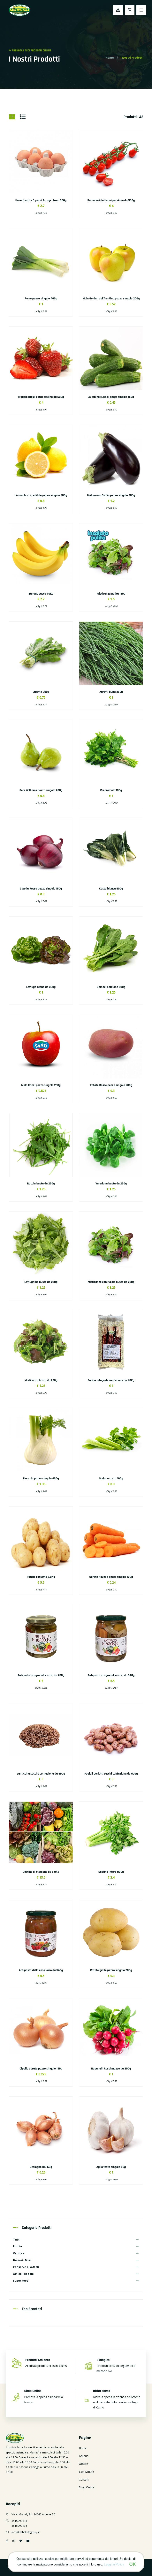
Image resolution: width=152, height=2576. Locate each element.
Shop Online (86, 2487)
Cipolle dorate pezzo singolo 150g (40, 2069)
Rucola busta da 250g (41, 1184)
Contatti (84, 2479)
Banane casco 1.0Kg (40, 594)
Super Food (76, 2280)
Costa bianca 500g (111, 889)
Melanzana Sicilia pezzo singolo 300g (111, 495)
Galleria (83, 2456)
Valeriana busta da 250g (111, 1184)
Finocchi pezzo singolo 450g (41, 1478)
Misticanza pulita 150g (111, 594)
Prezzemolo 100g (111, 790)
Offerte (83, 2464)
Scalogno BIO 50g (41, 2167)
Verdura (76, 2253)
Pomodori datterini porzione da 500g (111, 200)
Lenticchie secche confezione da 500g (41, 1774)
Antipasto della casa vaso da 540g (41, 1970)
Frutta (76, 2246)
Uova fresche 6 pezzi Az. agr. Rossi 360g (41, 200)
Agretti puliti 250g (111, 692)
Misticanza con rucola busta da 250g (111, 1282)
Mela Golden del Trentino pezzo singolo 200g (111, 299)
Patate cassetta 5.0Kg (41, 1577)
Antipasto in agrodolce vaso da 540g (111, 1675)
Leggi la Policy (114, 2564)
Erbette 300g (41, 692)
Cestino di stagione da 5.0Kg (41, 1872)
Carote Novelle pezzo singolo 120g (111, 1577)
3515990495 (19, 2521)
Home (110, 57)
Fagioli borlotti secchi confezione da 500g (111, 1774)
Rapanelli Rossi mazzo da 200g (111, 2069)
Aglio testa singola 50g (111, 2167)
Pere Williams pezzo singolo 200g (41, 790)
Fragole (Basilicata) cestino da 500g (41, 397)
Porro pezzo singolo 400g (41, 299)
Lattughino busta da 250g (40, 1282)
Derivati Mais (76, 2260)
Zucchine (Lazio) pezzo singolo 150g (111, 397)
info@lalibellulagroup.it (25, 2532)
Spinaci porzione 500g (111, 987)
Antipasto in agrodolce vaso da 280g (41, 1675)
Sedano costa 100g (111, 1478)
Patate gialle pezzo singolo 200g (111, 1970)
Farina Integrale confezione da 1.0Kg (111, 1380)
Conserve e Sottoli (76, 2266)
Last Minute (86, 2472)
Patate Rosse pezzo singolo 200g (111, 1085)
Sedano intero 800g (111, 1872)
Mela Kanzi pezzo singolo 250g (41, 1085)
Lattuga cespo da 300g (41, 987)
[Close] (132, 2564)
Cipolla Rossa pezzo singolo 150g (41, 889)
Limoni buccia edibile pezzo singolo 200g (41, 495)
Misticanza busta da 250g (41, 1380)
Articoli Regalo (76, 2273)
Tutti (76, 2239)
